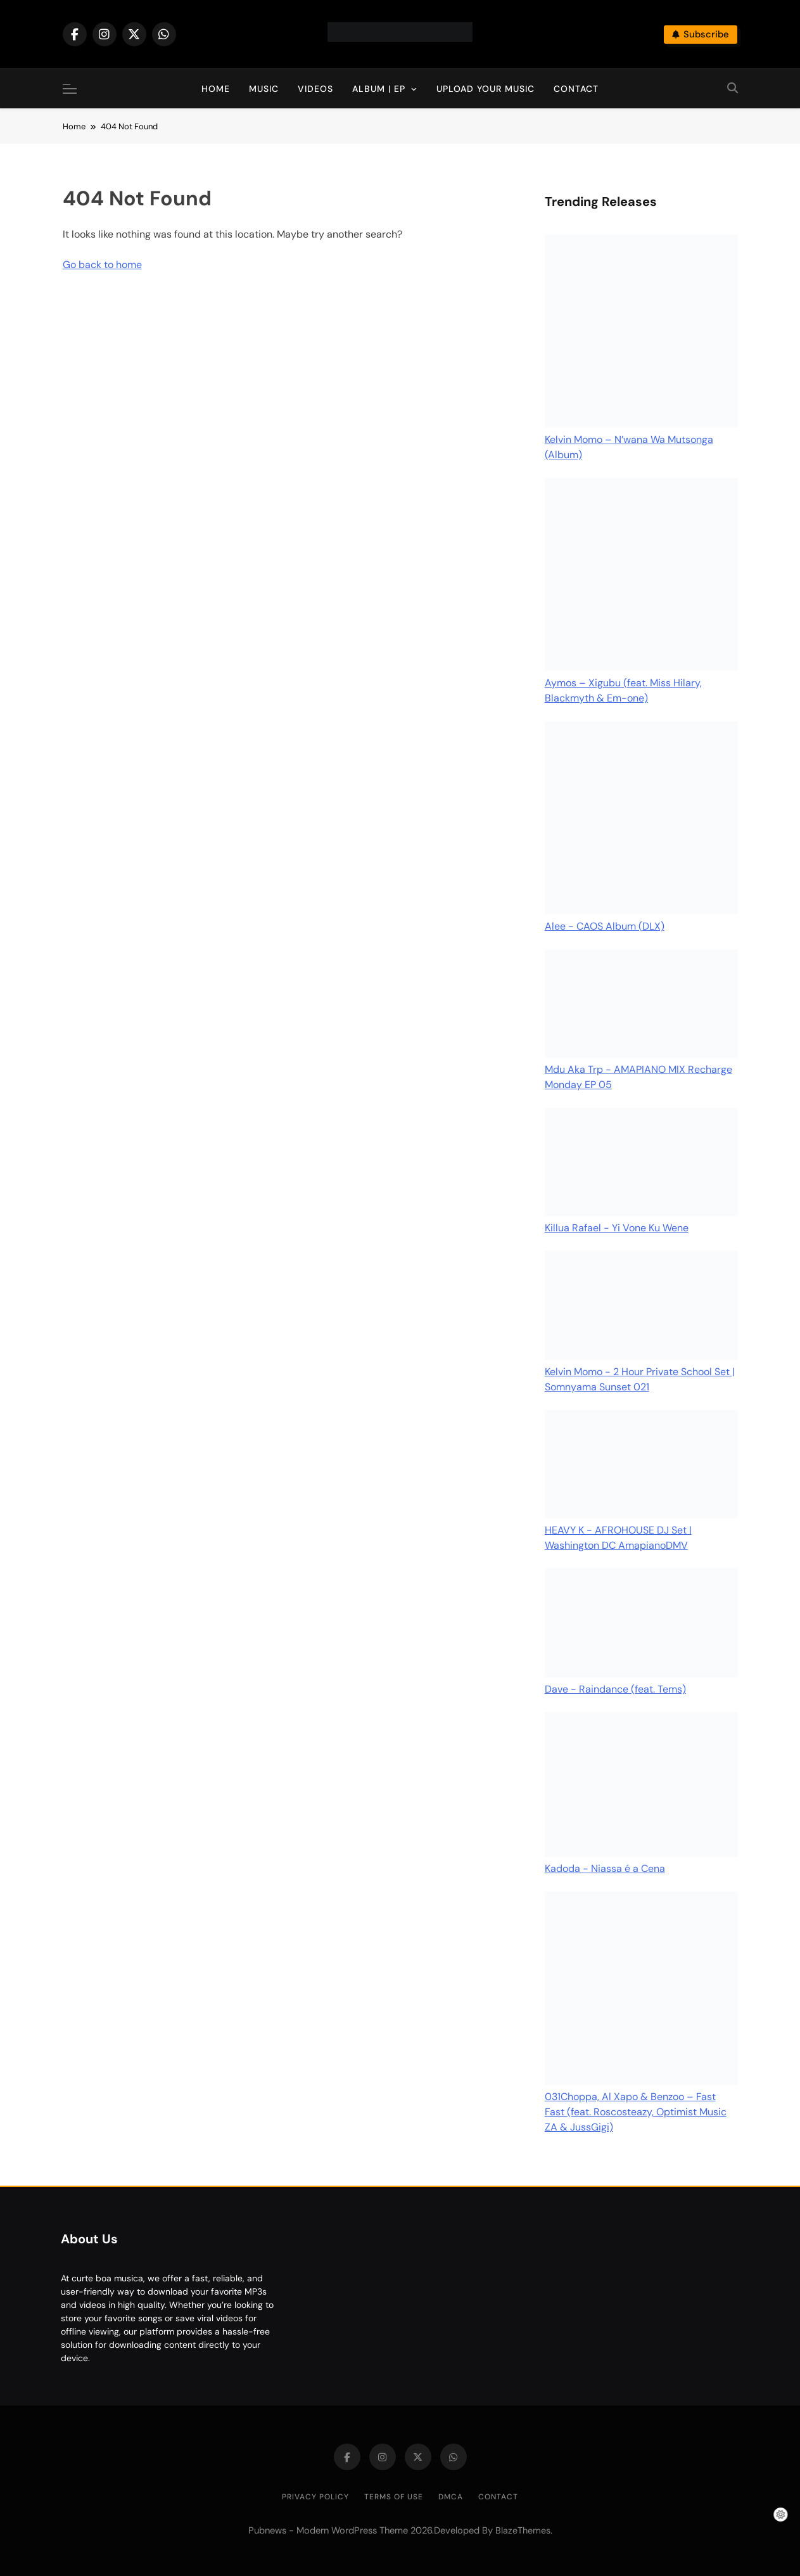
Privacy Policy (315, 2497)
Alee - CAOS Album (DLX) (604, 926)
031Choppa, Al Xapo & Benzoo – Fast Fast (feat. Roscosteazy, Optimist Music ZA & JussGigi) (636, 2112)
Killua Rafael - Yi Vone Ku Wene (617, 1227)
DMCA (450, 2497)
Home (215, 88)
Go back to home (102, 264)
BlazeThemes (522, 2530)
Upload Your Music (485, 88)
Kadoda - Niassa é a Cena (605, 1868)
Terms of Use (393, 2497)
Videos (315, 88)
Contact (576, 88)
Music (264, 88)
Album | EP (378, 88)
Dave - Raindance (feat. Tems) (615, 1689)
